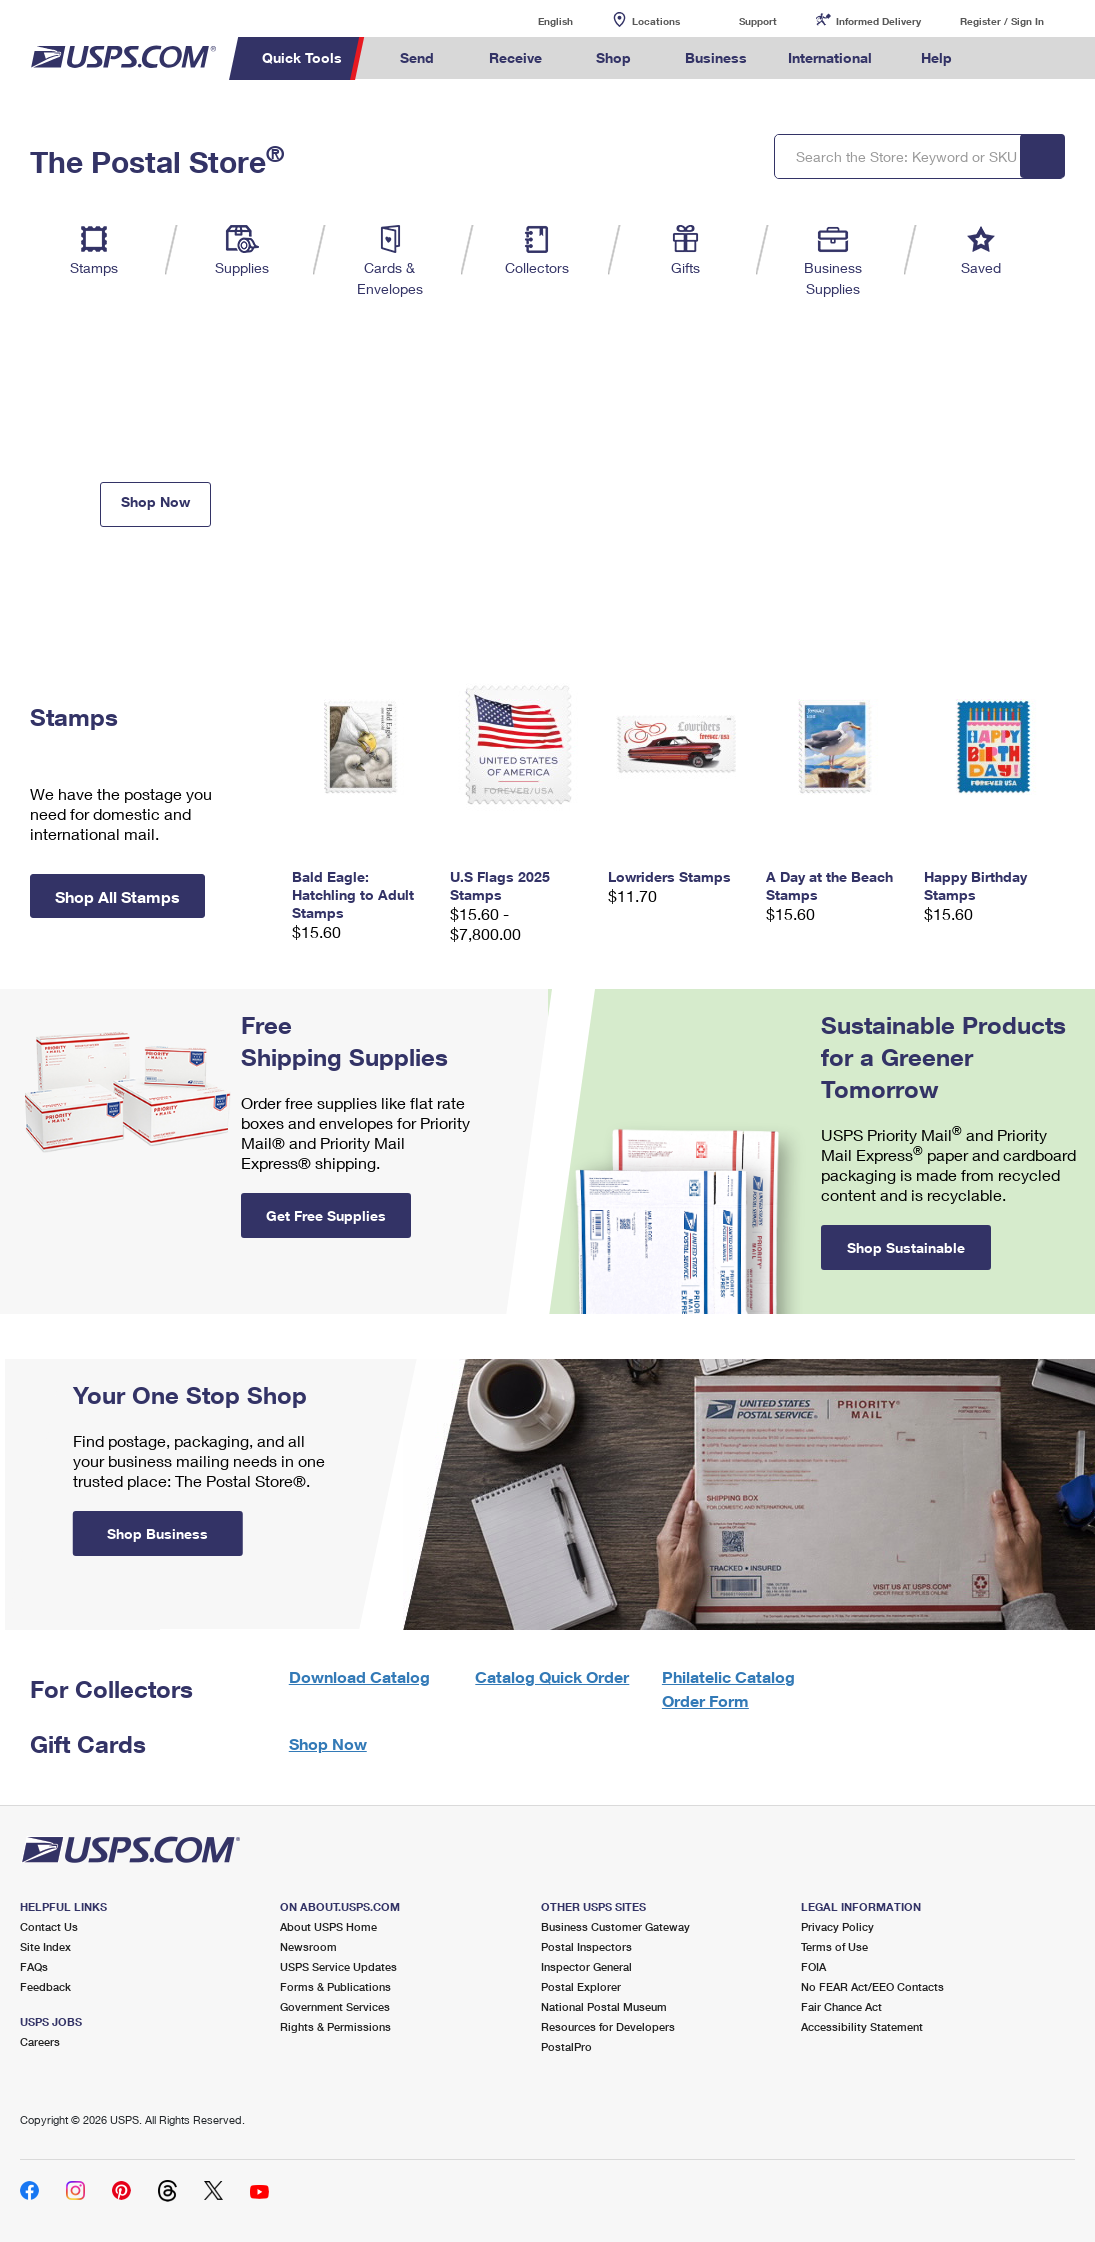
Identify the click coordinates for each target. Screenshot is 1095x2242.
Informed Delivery (878, 21)
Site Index (45, 1946)
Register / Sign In (1002, 21)
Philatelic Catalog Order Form (728, 1688)
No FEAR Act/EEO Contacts (872, 1986)
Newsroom (308, 1946)
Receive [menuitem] (515, 57)
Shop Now (155, 501)
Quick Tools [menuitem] (302, 57)
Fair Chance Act (841, 2006)
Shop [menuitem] (613, 57)
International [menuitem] (830, 57)
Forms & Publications (335, 1986)
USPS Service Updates (338, 1966)
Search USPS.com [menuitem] (1006, 58)
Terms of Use (834, 1946)
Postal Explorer (581, 1986)
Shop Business (157, 1533)
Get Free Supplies (326, 1215)
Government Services (335, 2006)
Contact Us (49, 1926)
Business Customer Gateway (615, 1926)
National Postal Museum (604, 2006)
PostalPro (566, 2046)
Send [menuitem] (417, 57)
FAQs (34, 1966)
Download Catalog (359, 1676)
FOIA (813, 1966)
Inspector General (586, 1966)
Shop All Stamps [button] (117, 896)
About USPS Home (328, 1926)
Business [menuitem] (716, 57)
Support (758, 21)
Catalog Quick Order (552, 1676)
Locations (656, 21)
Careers (40, 2041)
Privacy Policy (837, 1926)
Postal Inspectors (586, 1946)
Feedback (45, 1986)
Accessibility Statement (862, 2026)
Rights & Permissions (335, 2026)
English (535, 20)
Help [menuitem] (936, 57)
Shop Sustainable (906, 1247)
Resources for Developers (608, 2026)
